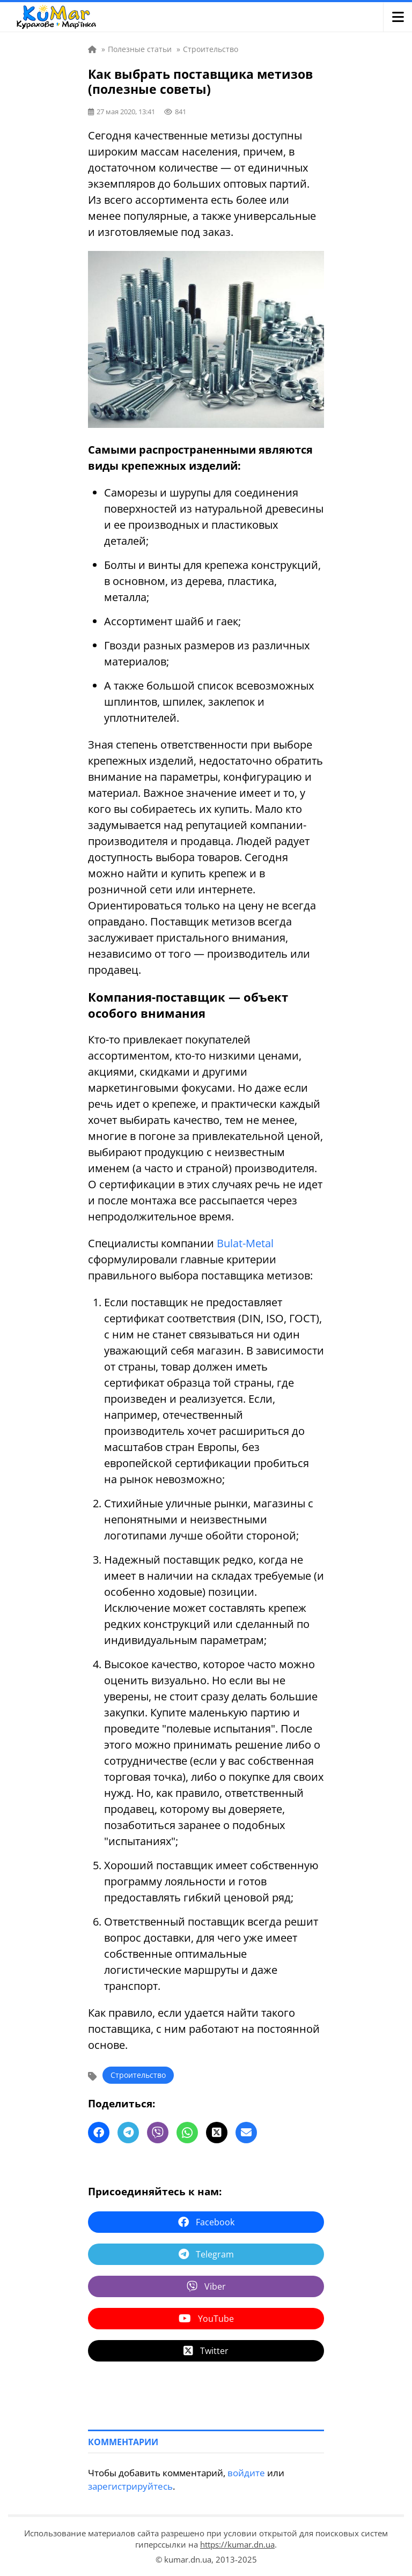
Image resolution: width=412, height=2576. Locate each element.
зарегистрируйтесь (130, 2486)
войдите (246, 2473)
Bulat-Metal (245, 1243)
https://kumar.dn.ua (237, 2544)
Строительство (138, 2075)
